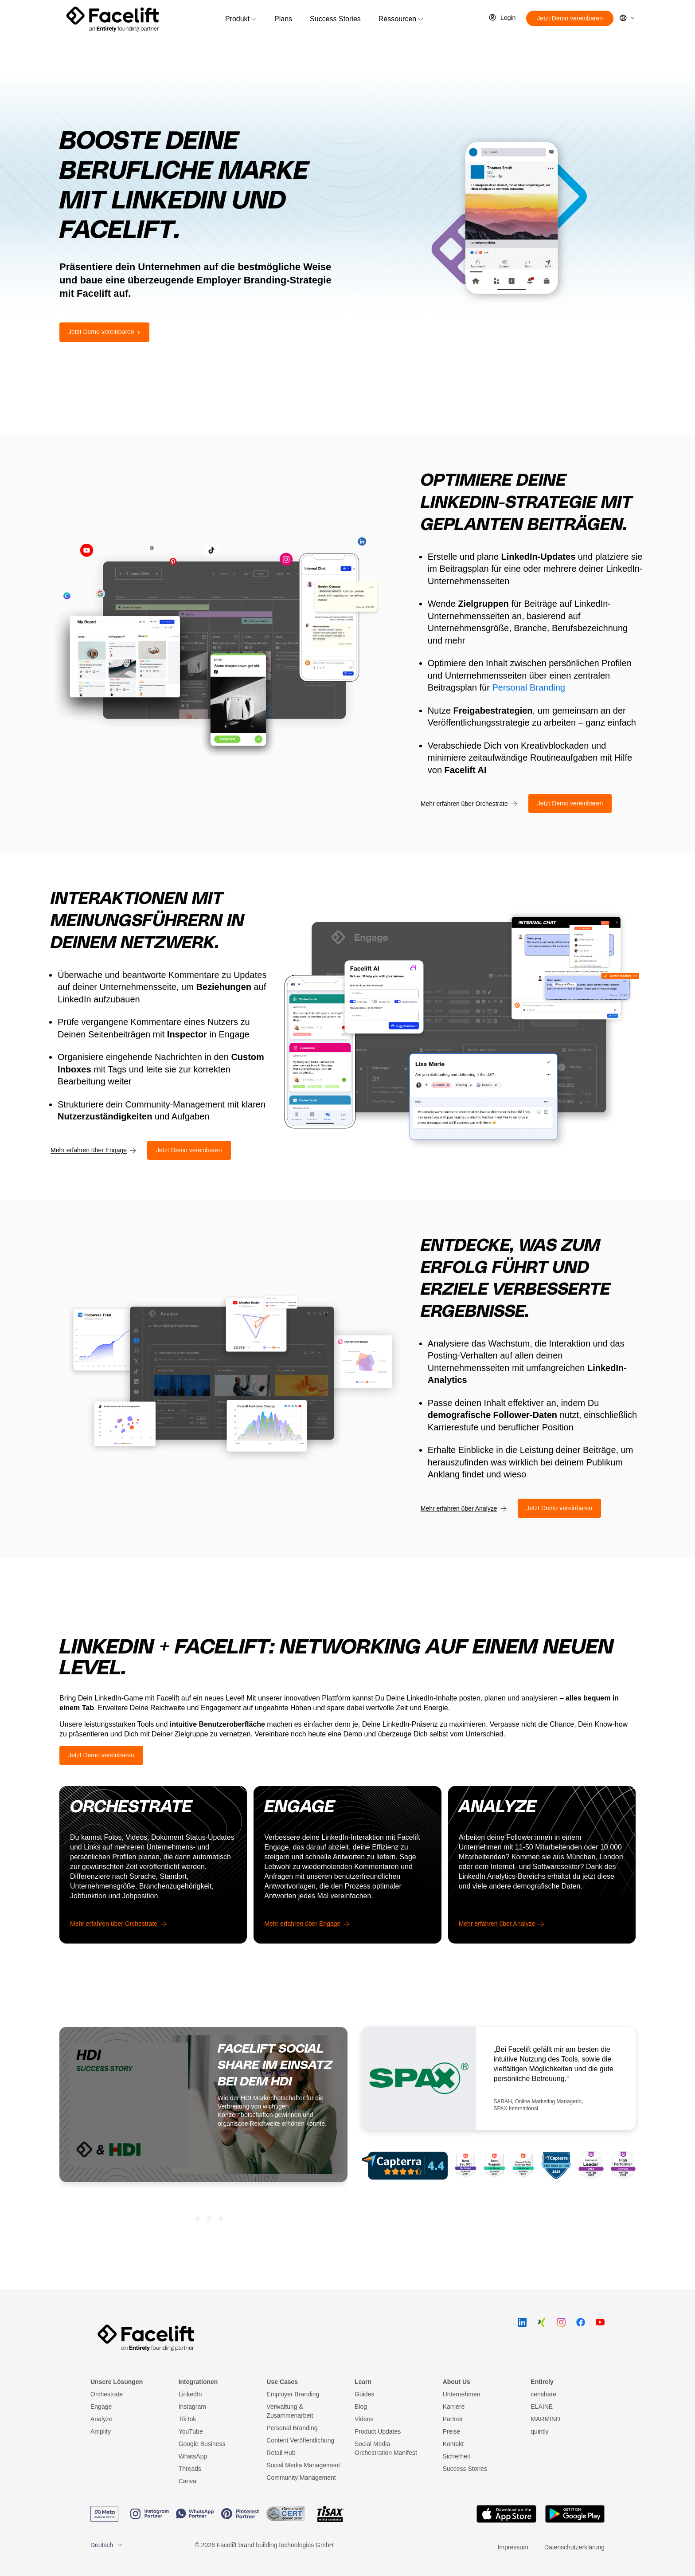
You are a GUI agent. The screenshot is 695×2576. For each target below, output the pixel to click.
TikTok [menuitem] (187, 2419)
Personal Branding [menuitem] (291, 2427)
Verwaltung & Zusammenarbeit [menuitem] (289, 2411)
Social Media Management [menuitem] (303, 2465)
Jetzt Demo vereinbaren (570, 18)
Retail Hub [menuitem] (280, 2452)
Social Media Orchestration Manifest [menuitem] (386, 2448)
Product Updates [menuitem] (378, 2431)
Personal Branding (528, 687)
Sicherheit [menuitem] (456, 2456)
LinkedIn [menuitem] (190, 2394)
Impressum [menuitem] (513, 2547)
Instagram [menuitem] (192, 2406)
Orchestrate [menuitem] (106, 2394)
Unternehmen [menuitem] (461, 2394)
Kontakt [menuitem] (453, 2443)
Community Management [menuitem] (301, 2477)
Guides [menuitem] (364, 2394)
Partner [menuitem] (453, 2419)
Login (507, 17)
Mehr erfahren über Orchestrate (464, 803)
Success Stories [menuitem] (465, 2468)
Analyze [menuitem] (101, 2419)
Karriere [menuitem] (454, 2406)
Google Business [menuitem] (202, 2443)
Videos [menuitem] (364, 2419)
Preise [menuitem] (452, 2431)
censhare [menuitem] (543, 2394)
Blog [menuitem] (361, 2406)
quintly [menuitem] (539, 2431)
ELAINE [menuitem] (542, 2406)
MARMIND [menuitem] (545, 2419)
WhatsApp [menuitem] (193, 2456)
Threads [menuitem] (190, 2468)
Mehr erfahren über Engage (89, 1150)
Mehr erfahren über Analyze (459, 1508)
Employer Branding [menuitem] (292, 2394)
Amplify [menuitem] (100, 2431)
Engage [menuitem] (101, 2406)
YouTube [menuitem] (191, 2431)
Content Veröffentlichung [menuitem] (300, 2440)
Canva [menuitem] (187, 2481)
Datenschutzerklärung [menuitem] (574, 2547)
